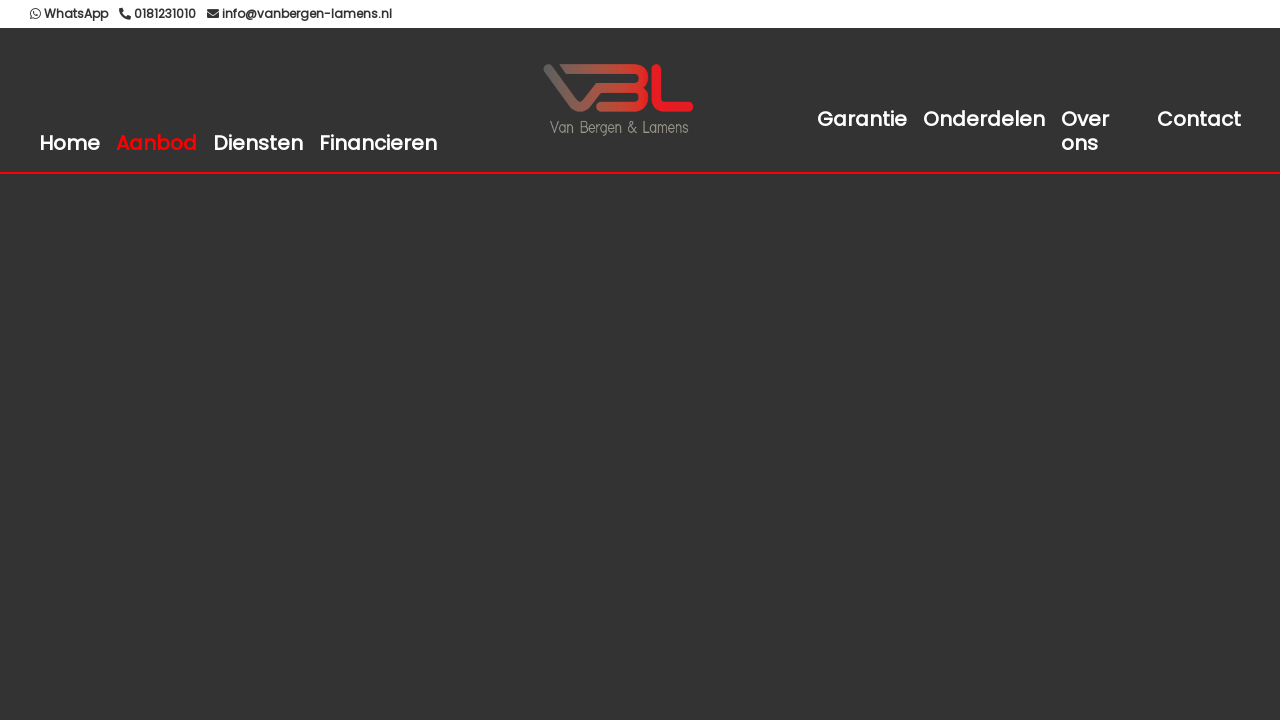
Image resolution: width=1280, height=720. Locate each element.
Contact (1199, 119)
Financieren (378, 143)
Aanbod (156, 143)
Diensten (258, 143)
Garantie (862, 119)
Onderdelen (984, 119)
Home (69, 143)
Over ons (1085, 131)
